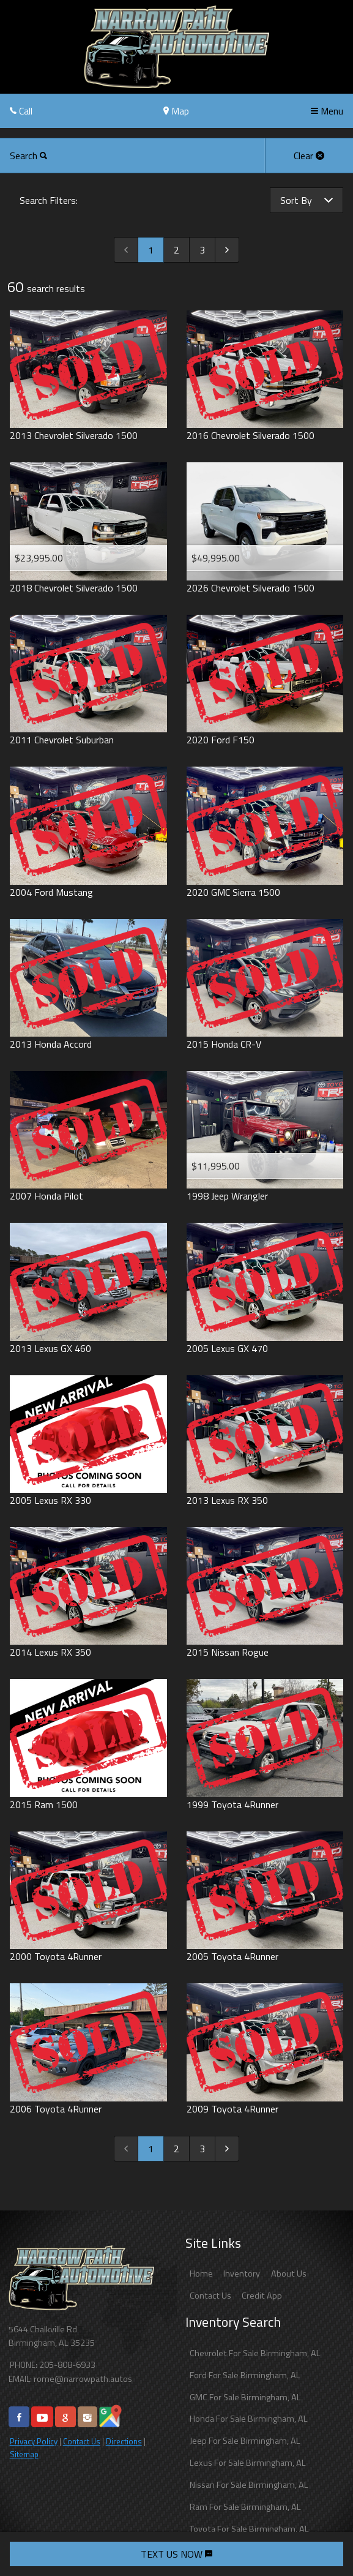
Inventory (241, 2273)
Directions (124, 2441)
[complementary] (316, 2539)
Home (201, 2273)
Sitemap (24, 2454)
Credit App (262, 2295)
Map (176, 110)
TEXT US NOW (176, 2554)
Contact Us (81, 2441)
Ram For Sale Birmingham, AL (245, 2507)
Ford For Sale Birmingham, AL (245, 2375)
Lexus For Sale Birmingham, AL (248, 2462)
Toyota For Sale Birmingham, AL (249, 2529)
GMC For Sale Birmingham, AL (245, 2397)
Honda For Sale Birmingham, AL (249, 2418)
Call (21, 110)
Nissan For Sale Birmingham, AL (249, 2485)
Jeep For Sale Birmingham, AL (245, 2440)
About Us (289, 2273)
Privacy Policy (34, 2441)
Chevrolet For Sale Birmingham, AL (255, 2353)
